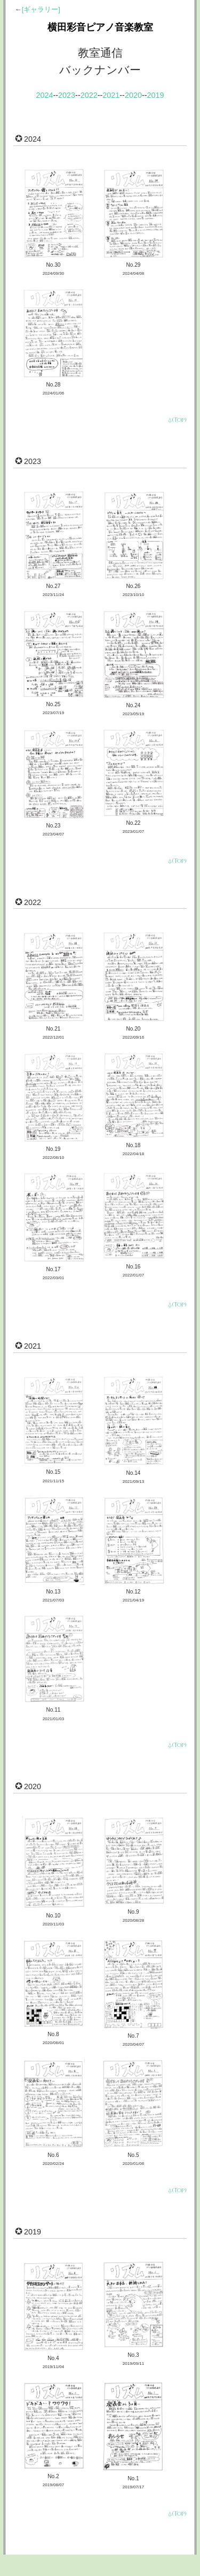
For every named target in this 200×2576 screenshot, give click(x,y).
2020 (133, 95)
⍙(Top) (177, 420)
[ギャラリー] (41, 9)
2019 (155, 95)
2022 (89, 95)
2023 (66, 95)
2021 (110, 95)
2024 (44, 95)
